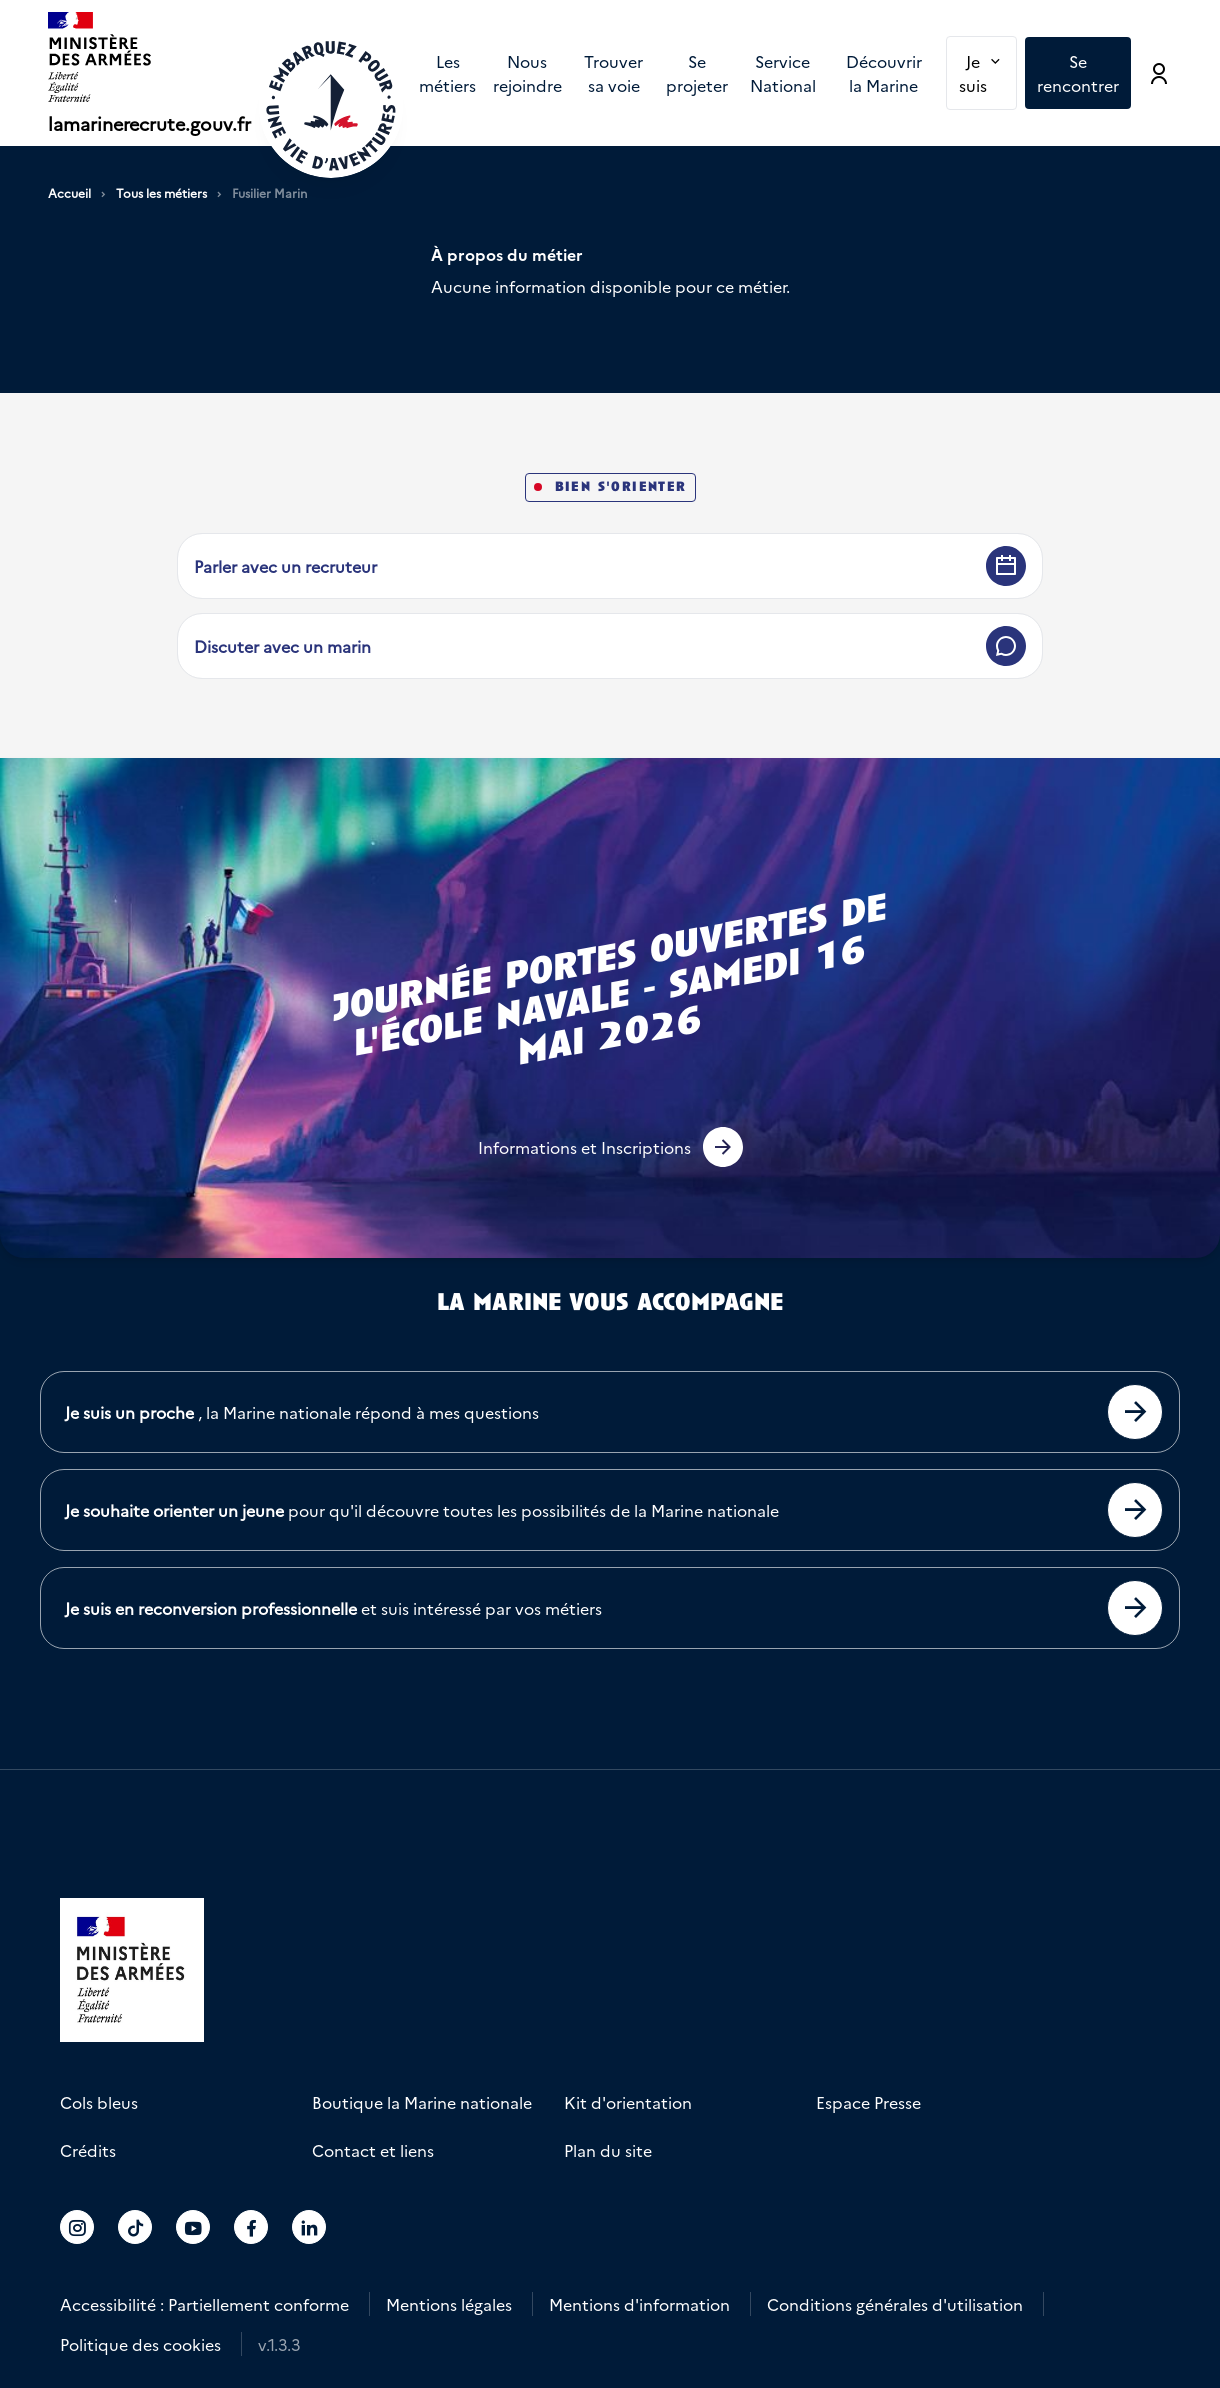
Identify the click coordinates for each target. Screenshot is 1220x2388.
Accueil (69, 193)
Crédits (88, 2150)
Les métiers (447, 73)
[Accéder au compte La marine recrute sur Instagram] (77, 2227)
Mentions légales (449, 2304)
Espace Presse (868, 2102)
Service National (783, 73)
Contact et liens (373, 2150)
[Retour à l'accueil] (331, 106)
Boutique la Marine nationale (422, 2102)
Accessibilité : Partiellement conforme (204, 2304)
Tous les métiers (161, 193)
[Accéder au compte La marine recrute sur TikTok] (135, 2227)
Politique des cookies (140, 2344)
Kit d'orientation (628, 2102)
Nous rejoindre (527, 73)
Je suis (987, 72)
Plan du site (608, 2150)
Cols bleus (99, 2102)
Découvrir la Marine (884, 73)
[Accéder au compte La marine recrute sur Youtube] (193, 2227)
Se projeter (697, 73)
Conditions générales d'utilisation (895, 2304)
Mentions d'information (639, 2304)
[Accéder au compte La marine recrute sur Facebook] (251, 2227)
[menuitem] (447, 73)
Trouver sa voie (613, 73)
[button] (610, 1147)
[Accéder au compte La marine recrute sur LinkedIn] (309, 2227)
